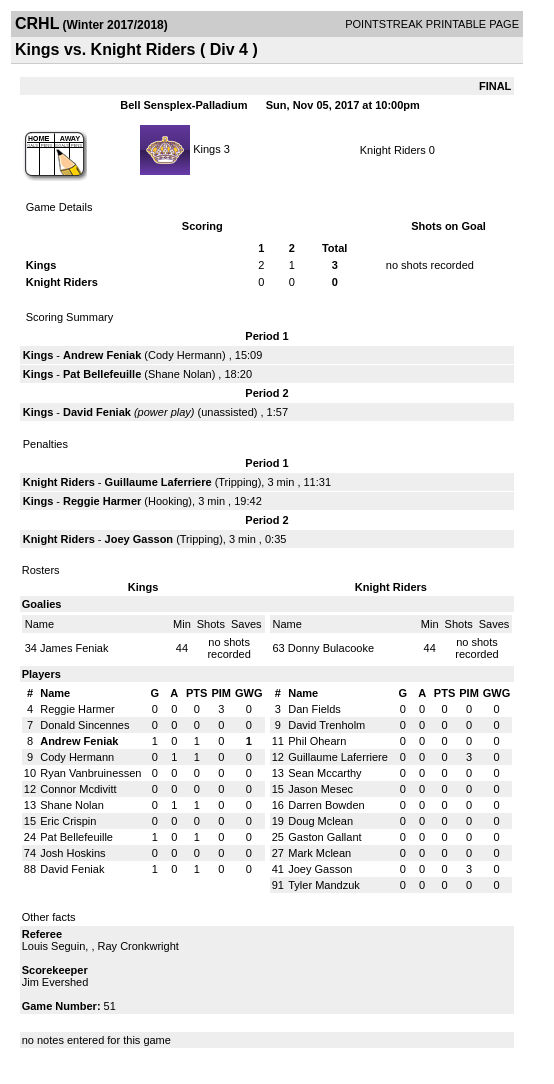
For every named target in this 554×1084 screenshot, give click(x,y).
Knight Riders (393, 150)
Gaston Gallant (324, 837)
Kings (207, 148)
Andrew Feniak (102, 355)
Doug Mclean (320, 821)
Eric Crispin (68, 821)
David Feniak (97, 412)
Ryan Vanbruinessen (90, 773)
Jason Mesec (320, 789)
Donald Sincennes (84, 725)
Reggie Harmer (102, 501)
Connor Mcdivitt (78, 789)
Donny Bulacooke (331, 648)
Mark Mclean (319, 853)
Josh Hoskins (72, 853)
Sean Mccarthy (324, 773)
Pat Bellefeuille (102, 374)
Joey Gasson (139, 539)
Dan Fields (314, 709)
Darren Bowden (326, 805)
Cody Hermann (185, 355)
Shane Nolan (180, 374)
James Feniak (74, 648)
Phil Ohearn (317, 741)
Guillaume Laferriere (158, 482)
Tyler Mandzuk (324, 885)
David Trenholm (326, 725)
